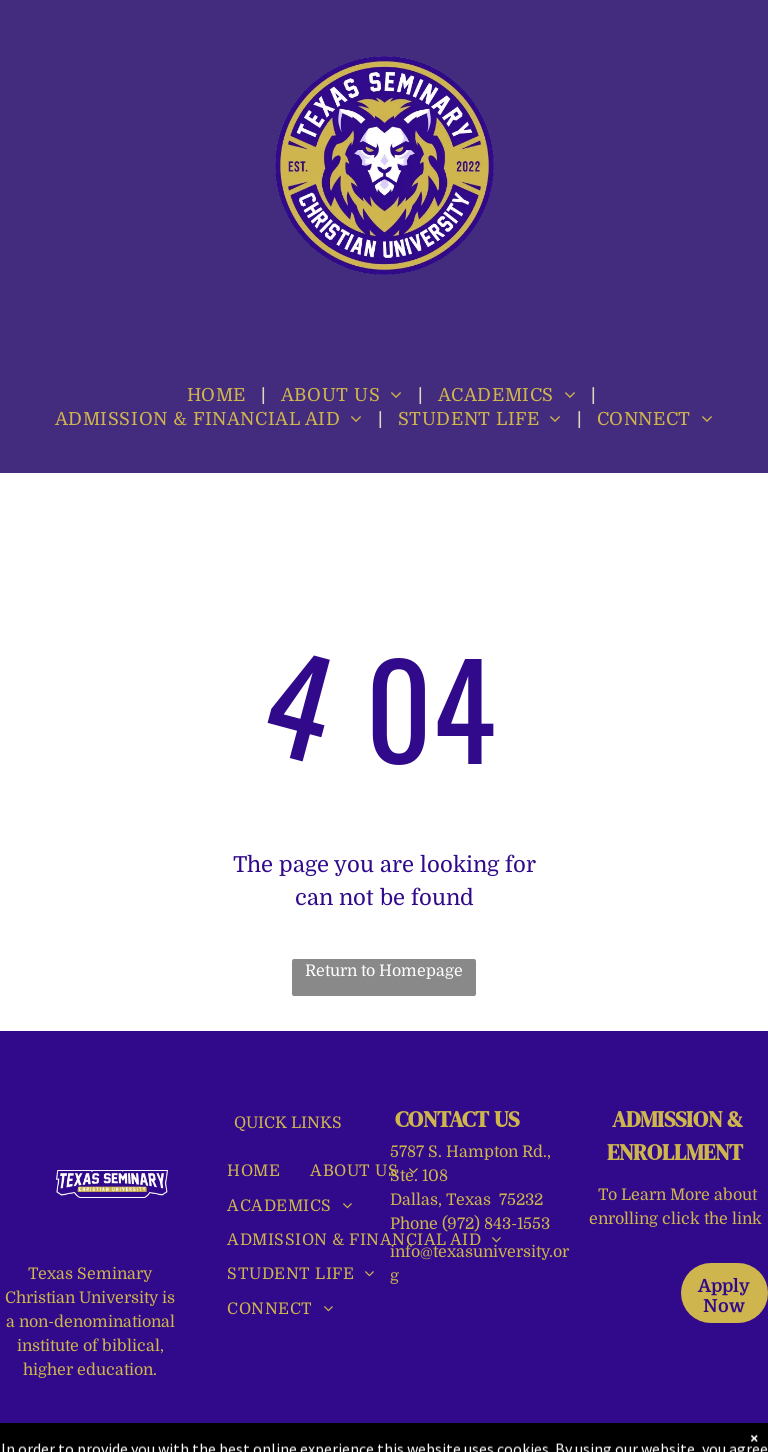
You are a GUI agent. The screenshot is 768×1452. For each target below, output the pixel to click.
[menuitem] (219, 395)
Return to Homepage (384, 971)
